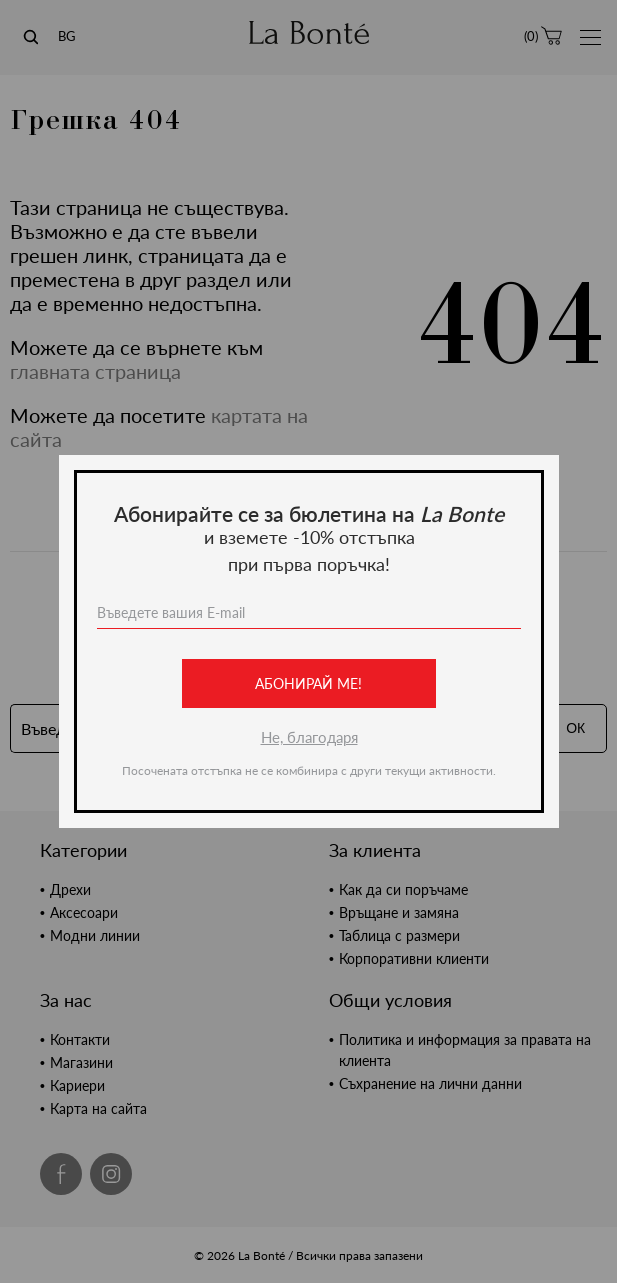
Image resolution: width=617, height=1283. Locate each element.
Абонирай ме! (308, 683)
